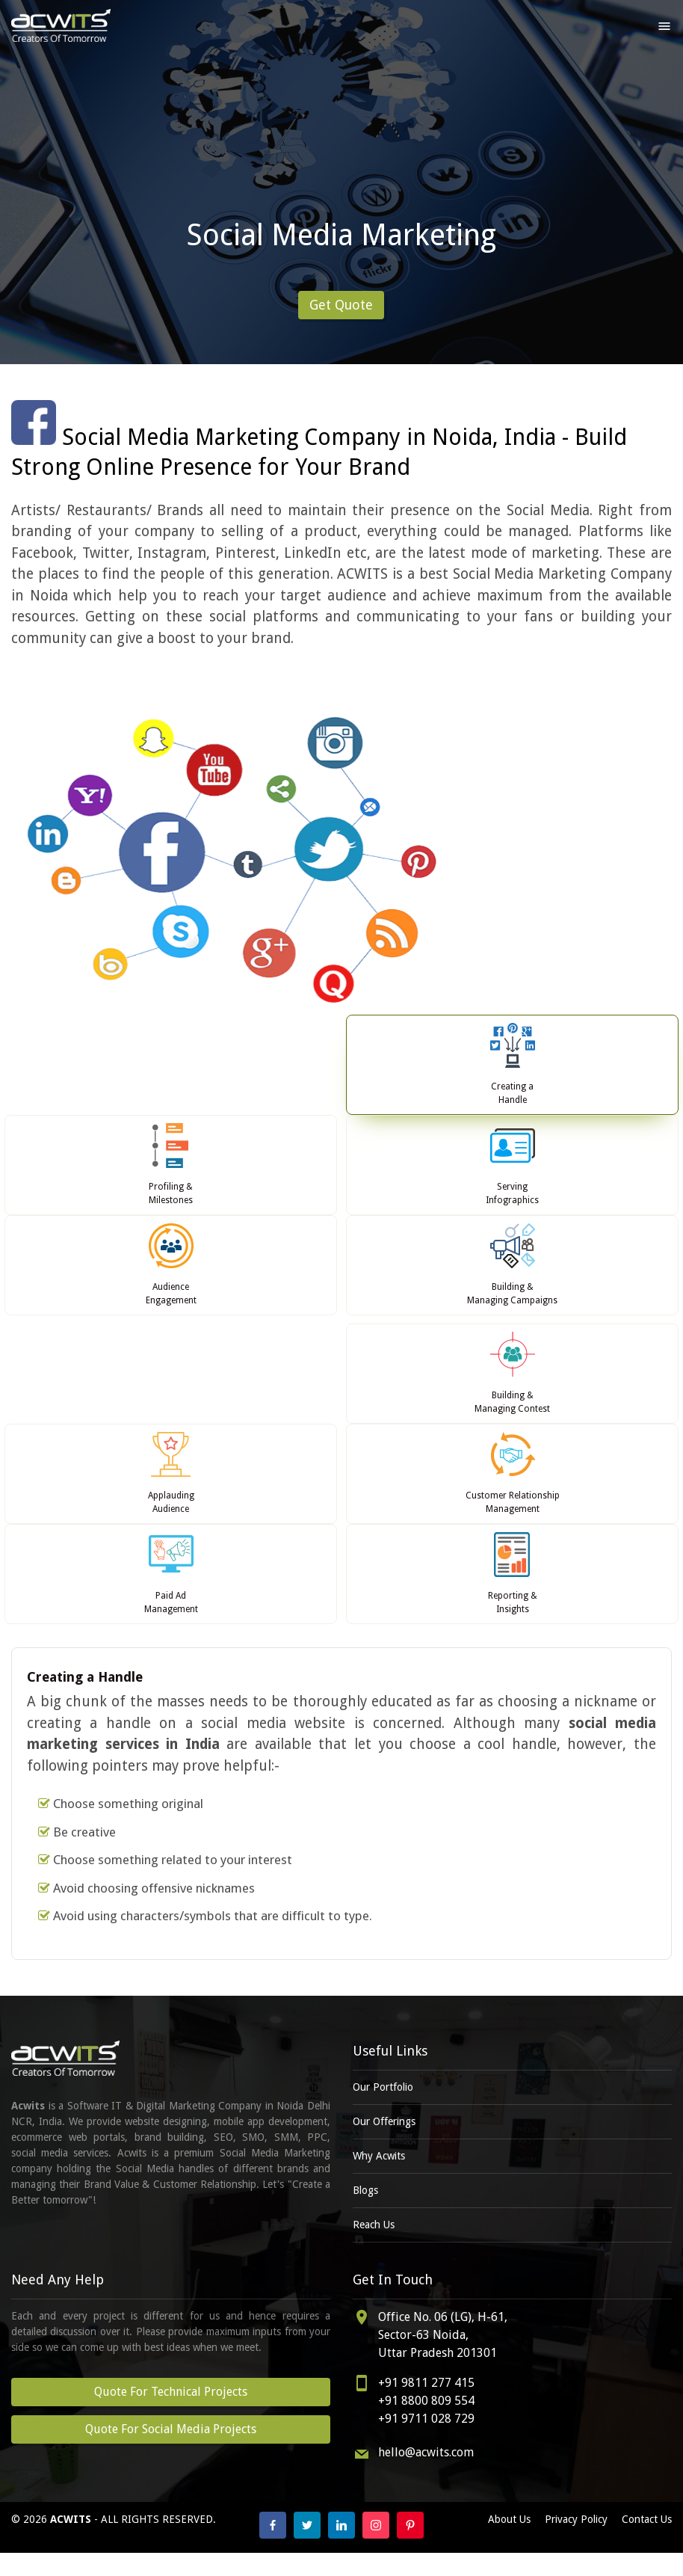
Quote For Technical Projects (170, 2392)
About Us (509, 2519)
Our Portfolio (383, 2087)
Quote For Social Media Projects (170, 2429)
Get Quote (341, 305)
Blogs (365, 2190)
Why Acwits (379, 2156)
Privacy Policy (576, 2519)
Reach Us (374, 2225)
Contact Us (647, 2519)
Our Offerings (384, 2121)
